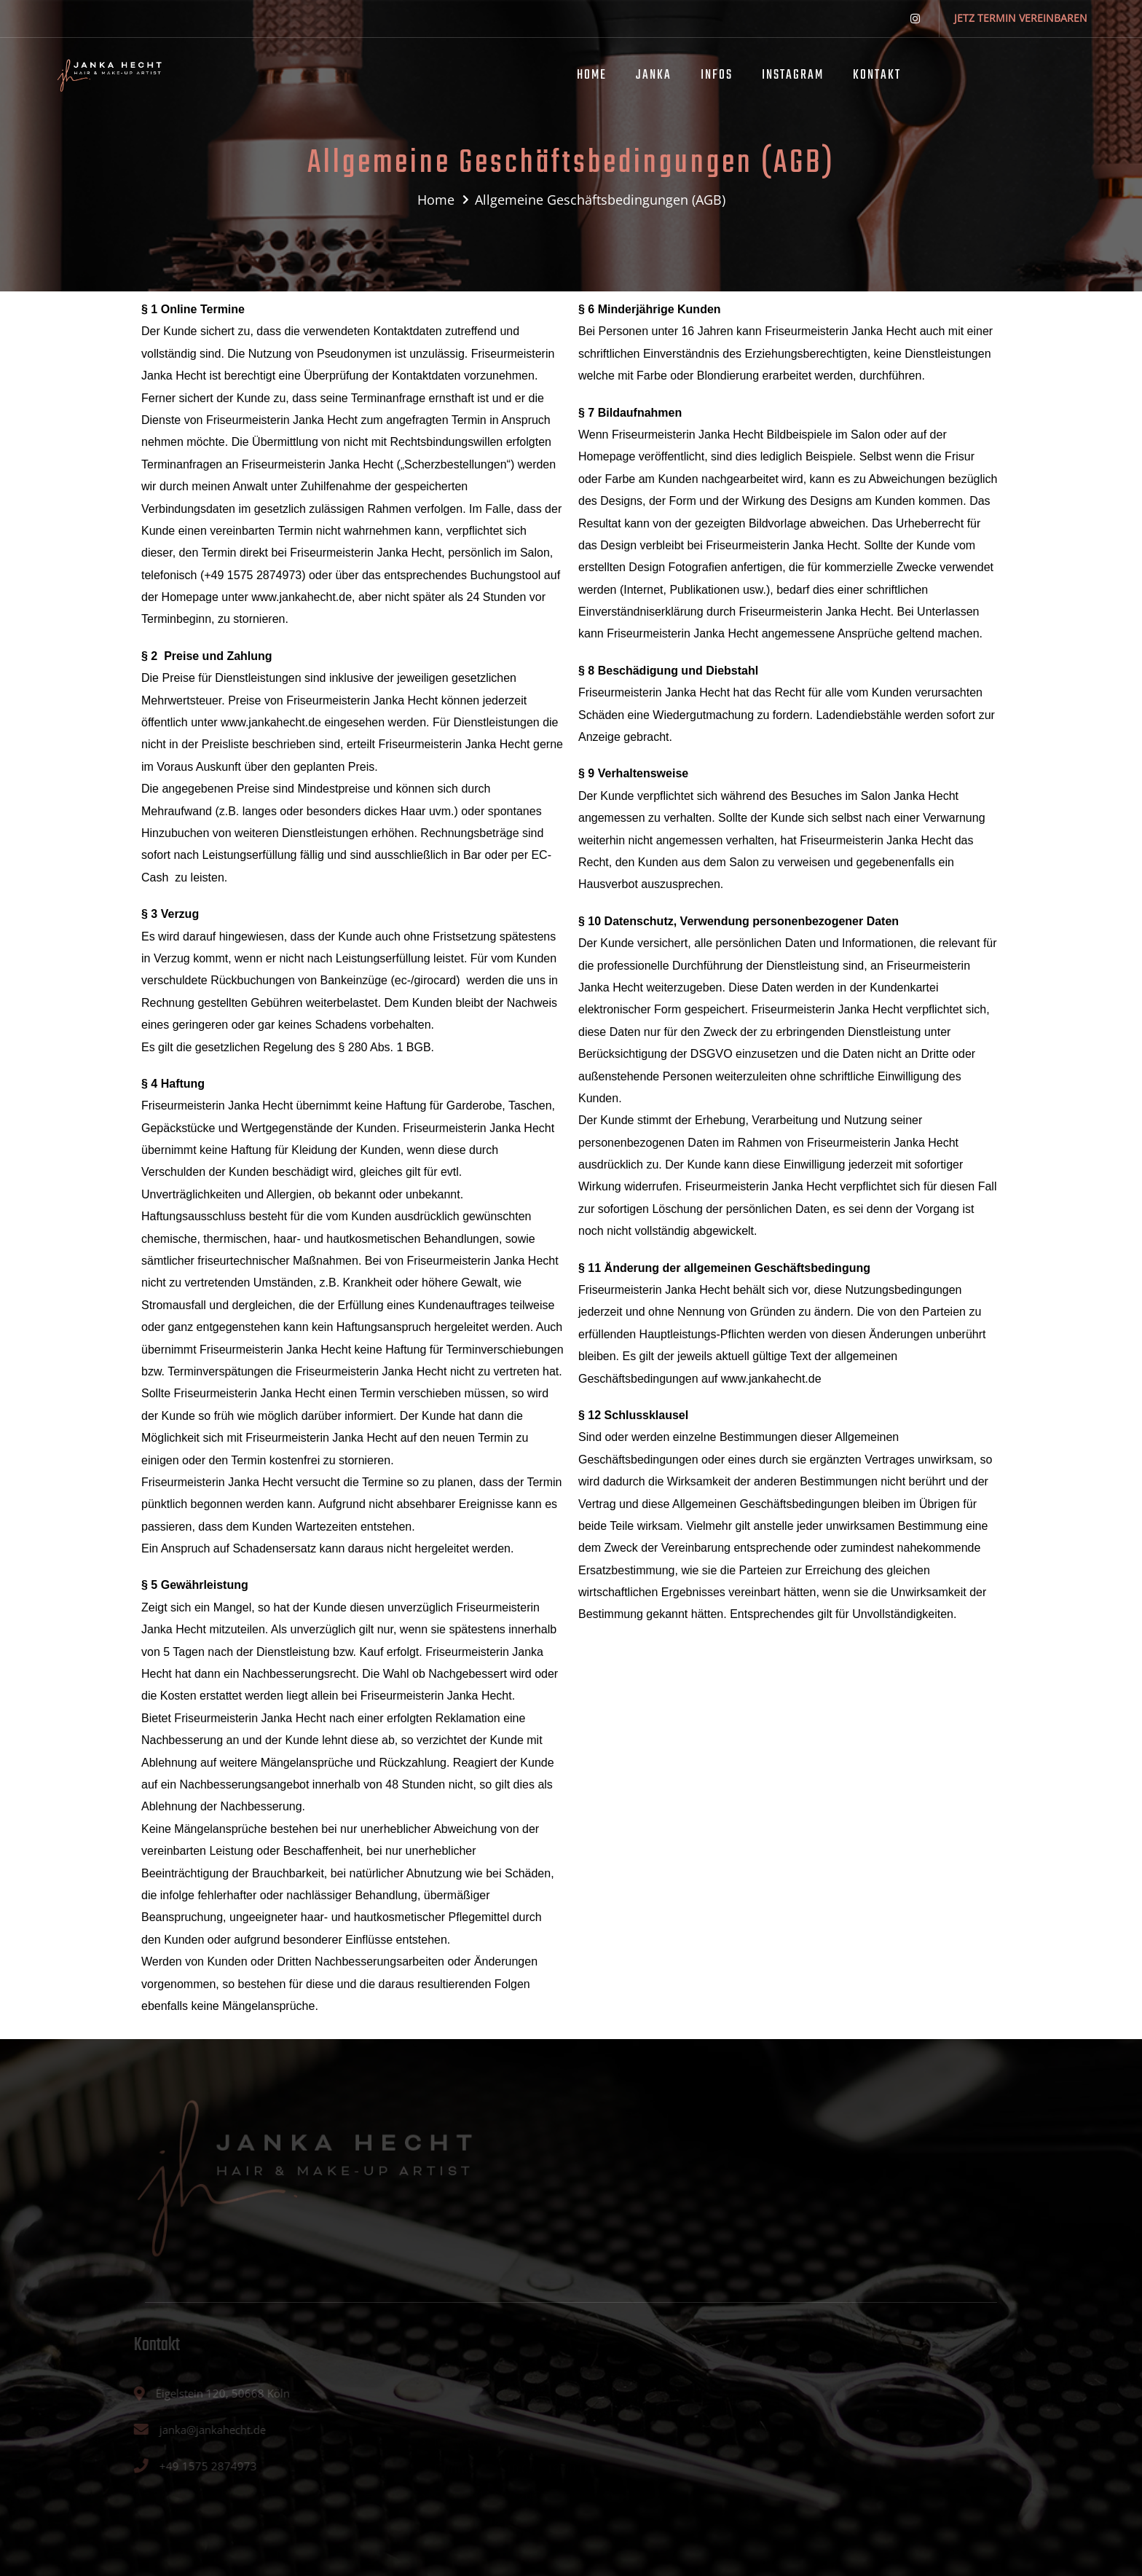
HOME (592, 75)
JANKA (654, 75)
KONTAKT (877, 75)
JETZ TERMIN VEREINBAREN (1020, 18)
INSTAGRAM (793, 75)
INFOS (717, 75)
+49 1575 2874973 (253, 575)
